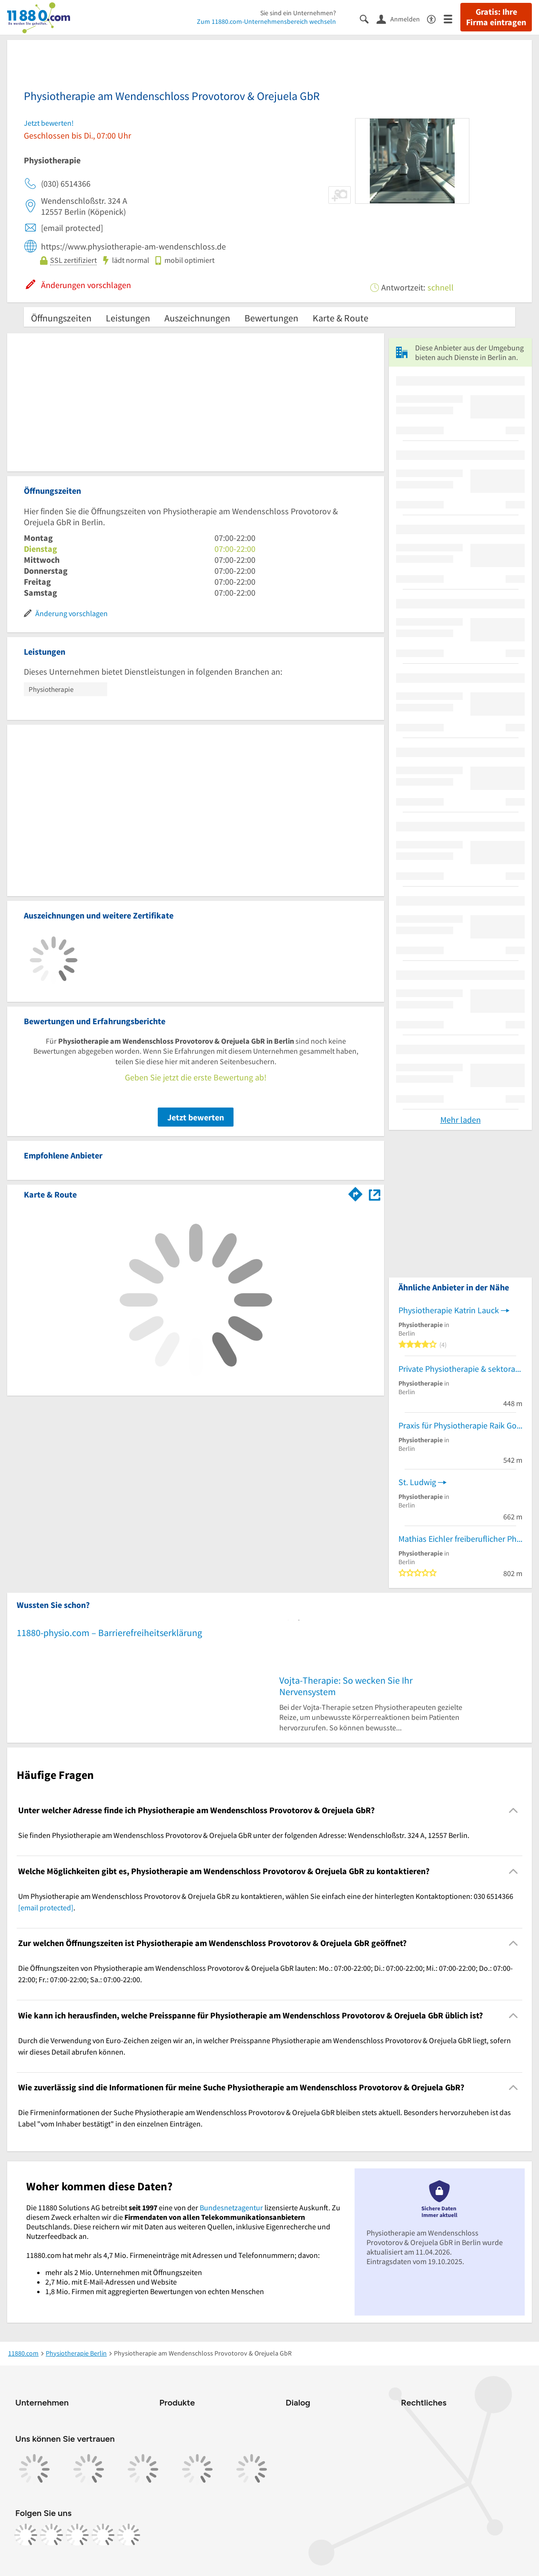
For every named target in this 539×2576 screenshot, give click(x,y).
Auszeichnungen (197, 318)
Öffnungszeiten (61, 318)
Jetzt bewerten (195, 1117)
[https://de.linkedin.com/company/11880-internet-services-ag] (102, 2535)
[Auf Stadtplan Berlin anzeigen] (374, 1194)
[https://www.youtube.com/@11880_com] (128, 2535)
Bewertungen (271, 318)
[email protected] (45, 1907)
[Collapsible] (513, 1810)
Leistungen (128, 318)
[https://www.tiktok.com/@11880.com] (77, 2535)
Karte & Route (340, 318)
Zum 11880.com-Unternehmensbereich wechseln (266, 21)
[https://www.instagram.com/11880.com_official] (51, 2535)
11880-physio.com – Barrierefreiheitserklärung (109, 1632)
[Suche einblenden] (368, 18)
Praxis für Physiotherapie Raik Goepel (460, 1425)
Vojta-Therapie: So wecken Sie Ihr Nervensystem (346, 1685)
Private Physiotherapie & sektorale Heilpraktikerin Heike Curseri (460, 1368)
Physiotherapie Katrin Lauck (448, 1310)
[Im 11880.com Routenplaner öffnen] (355, 1193)
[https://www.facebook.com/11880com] (25, 2535)
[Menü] (452, 18)
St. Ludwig (417, 1482)
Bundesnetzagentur (231, 2207)
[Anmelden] (401, 18)
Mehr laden (460, 1119)
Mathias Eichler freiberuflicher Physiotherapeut (460, 1538)
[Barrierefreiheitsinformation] (435, 18)
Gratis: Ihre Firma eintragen (496, 17)
